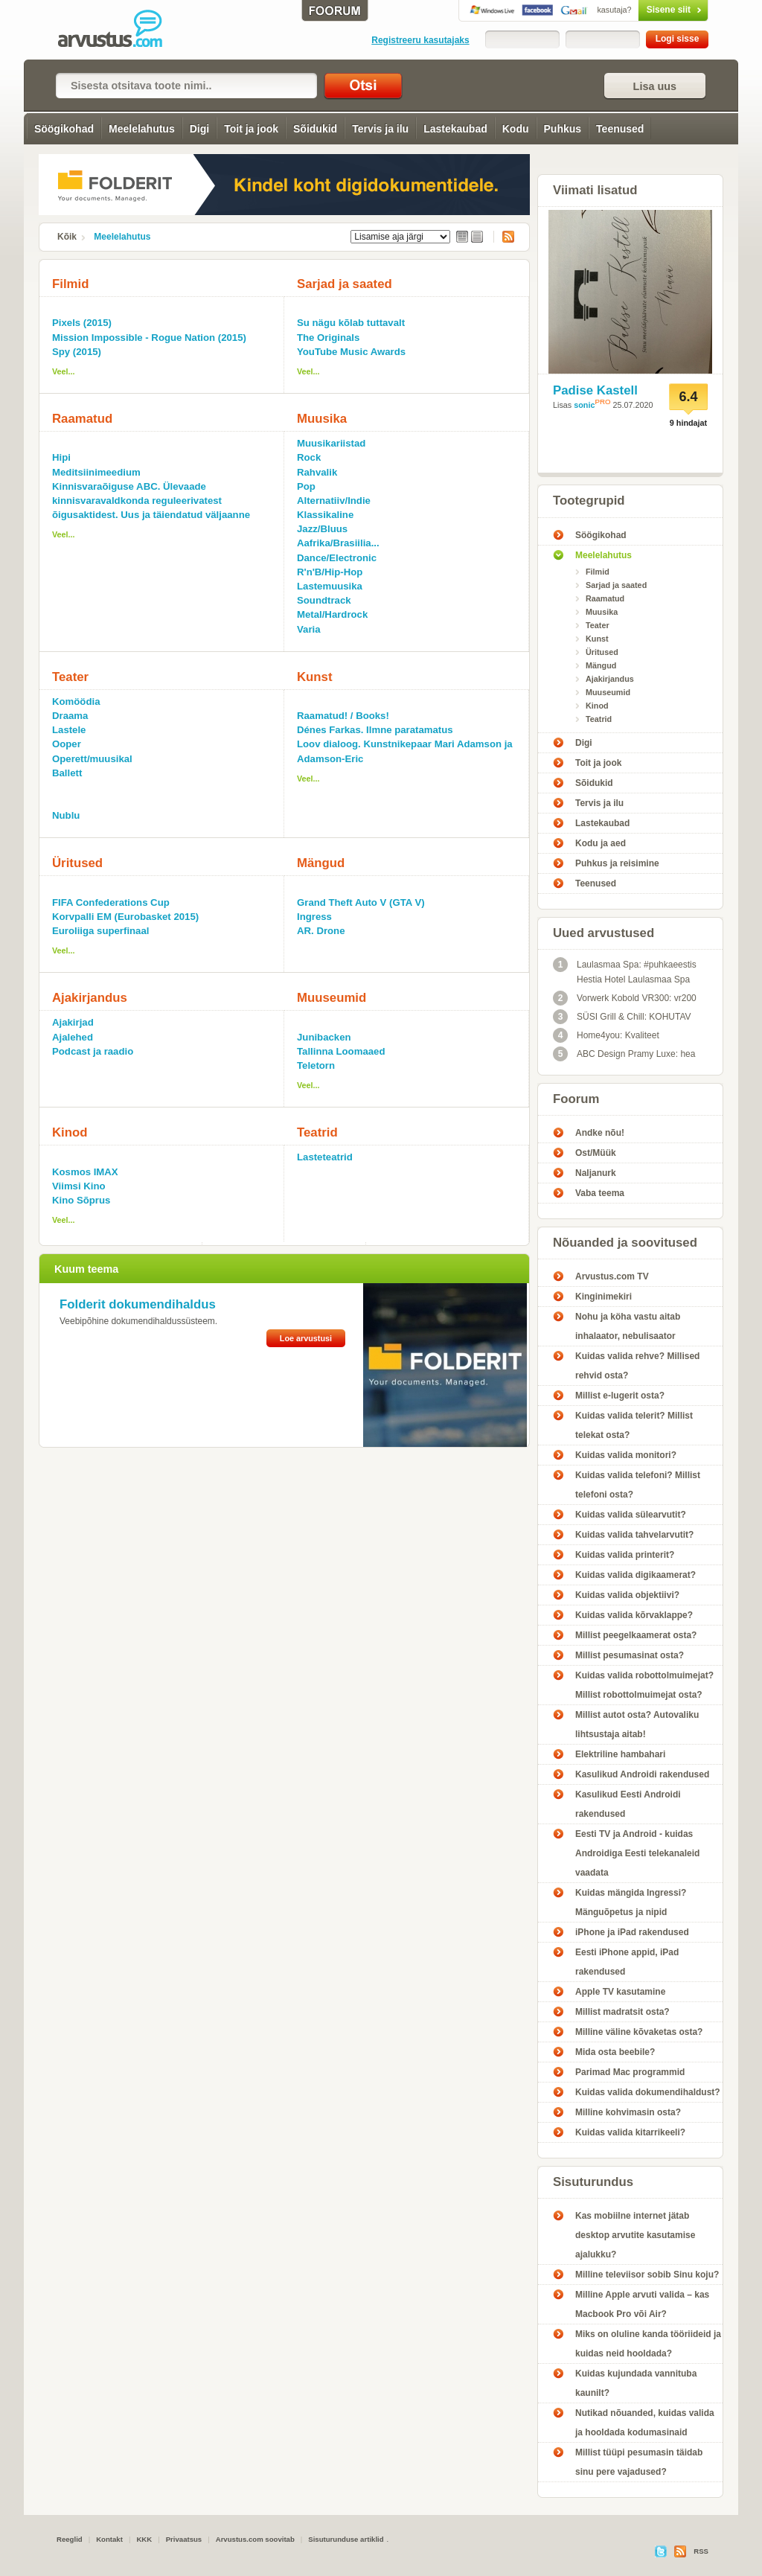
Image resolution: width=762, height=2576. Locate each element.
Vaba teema (599, 1193)
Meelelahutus (142, 129)
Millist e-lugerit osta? (620, 1395)
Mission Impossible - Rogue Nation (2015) (149, 337)
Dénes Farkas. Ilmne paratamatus (375, 729)
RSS (503, 237)
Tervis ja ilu (380, 129)
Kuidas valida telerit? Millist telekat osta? (634, 1425)
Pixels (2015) (82, 322)
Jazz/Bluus (322, 528)
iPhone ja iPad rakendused (632, 1932)
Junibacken (324, 1037)
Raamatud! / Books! (343, 715)
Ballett (67, 773)
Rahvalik (317, 472)
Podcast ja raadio (92, 1051)
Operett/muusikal (92, 758)
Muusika (322, 419)
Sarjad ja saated (344, 284)
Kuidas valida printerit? (624, 1555)
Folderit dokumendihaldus (138, 1304)
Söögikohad (64, 129)
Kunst (315, 677)
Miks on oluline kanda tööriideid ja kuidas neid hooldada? (648, 2344)
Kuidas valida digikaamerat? (635, 1575)
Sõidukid (315, 129)
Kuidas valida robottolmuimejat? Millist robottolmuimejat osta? (644, 1685)
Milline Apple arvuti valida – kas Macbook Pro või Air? (642, 2304)
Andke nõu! (599, 1133)
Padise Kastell (595, 390)
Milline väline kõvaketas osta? (638, 2032)
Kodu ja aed (600, 843)
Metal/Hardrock (332, 614)
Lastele (69, 729)
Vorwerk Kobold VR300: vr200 (625, 998)
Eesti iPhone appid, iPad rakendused (627, 1962)
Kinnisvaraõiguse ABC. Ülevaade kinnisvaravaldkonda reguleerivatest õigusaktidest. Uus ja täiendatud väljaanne (151, 500)
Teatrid (317, 1132)
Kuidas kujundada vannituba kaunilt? (636, 2383)
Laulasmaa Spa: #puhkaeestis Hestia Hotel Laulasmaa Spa (625, 971)
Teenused (620, 129)
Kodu (515, 129)
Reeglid (70, 2539)
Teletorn (316, 1065)
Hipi (61, 457)
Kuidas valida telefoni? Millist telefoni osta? (637, 1485)
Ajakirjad (73, 1022)
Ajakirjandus (89, 998)
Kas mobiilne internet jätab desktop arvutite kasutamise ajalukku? (635, 2235)
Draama (70, 715)
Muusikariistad (331, 443)
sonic (584, 404)
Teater (70, 677)
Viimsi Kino (79, 1186)
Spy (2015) (76, 351)
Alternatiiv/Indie (334, 500)
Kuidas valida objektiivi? (627, 1595)
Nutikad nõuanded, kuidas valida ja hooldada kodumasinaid (644, 2423)
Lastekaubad (455, 129)
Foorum (576, 1099)
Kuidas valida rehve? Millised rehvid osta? (637, 1366)
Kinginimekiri (603, 1296)
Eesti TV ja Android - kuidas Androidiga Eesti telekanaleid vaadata (637, 1853)
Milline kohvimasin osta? (628, 2112)
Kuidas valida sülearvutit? (630, 1514)
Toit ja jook (251, 129)
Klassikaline (325, 514)
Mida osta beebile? (615, 2052)
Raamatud (82, 419)
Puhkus (563, 129)
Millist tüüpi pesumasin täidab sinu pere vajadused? (638, 2462)
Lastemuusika (329, 586)
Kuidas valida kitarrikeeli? (630, 2132)
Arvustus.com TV (612, 1276)
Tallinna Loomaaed (341, 1051)
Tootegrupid (589, 500)
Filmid (70, 284)
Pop (306, 486)
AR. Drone (321, 930)
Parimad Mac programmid (630, 2072)
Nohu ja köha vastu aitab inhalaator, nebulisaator (627, 1326)
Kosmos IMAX (85, 1171)
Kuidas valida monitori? (625, 1455)
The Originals (328, 337)
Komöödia (76, 701)
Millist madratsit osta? (622, 2012)
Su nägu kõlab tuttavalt (351, 322)
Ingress (314, 916)
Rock (309, 457)
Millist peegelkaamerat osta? (636, 1635)
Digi (199, 129)
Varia (309, 629)
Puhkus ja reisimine (617, 863)
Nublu (66, 815)
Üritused (77, 863)
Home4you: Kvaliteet (606, 1035)
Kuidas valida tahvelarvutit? (634, 1535)
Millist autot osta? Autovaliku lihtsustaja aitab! (637, 1724)
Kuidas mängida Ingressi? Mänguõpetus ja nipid (630, 1902)
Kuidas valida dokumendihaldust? (647, 2092)
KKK (144, 2539)
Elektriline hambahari (620, 1754)
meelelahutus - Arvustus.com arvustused (120, 30)
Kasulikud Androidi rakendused (642, 1774)
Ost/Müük (595, 1153)
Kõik (67, 236)
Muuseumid (331, 998)
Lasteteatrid (325, 1157)
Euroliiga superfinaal (100, 930)
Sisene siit (642, 9)
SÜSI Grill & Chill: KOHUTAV (622, 1016)
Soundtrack (324, 600)
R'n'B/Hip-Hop (329, 572)
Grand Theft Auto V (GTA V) (361, 902)
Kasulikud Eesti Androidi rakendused (628, 1804)
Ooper (66, 744)
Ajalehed (72, 1037)
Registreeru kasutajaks (420, 40)
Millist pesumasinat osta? (629, 1655)
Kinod (70, 1132)
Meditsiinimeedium (96, 472)
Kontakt (109, 2539)
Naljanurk (595, 1173)
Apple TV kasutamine (620, 1992)
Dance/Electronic (337, 557)
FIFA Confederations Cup (111, 902)
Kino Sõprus (81, 1200)
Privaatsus (184, 2539)
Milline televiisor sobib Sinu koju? (647, 2274)
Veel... (63, 371)
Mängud (321, 863)
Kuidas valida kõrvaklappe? (634, 1615)
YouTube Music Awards (351, 351)
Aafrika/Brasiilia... (338, 543)
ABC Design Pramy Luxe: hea (624, 1053)
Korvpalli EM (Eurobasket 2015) (125, 916)
